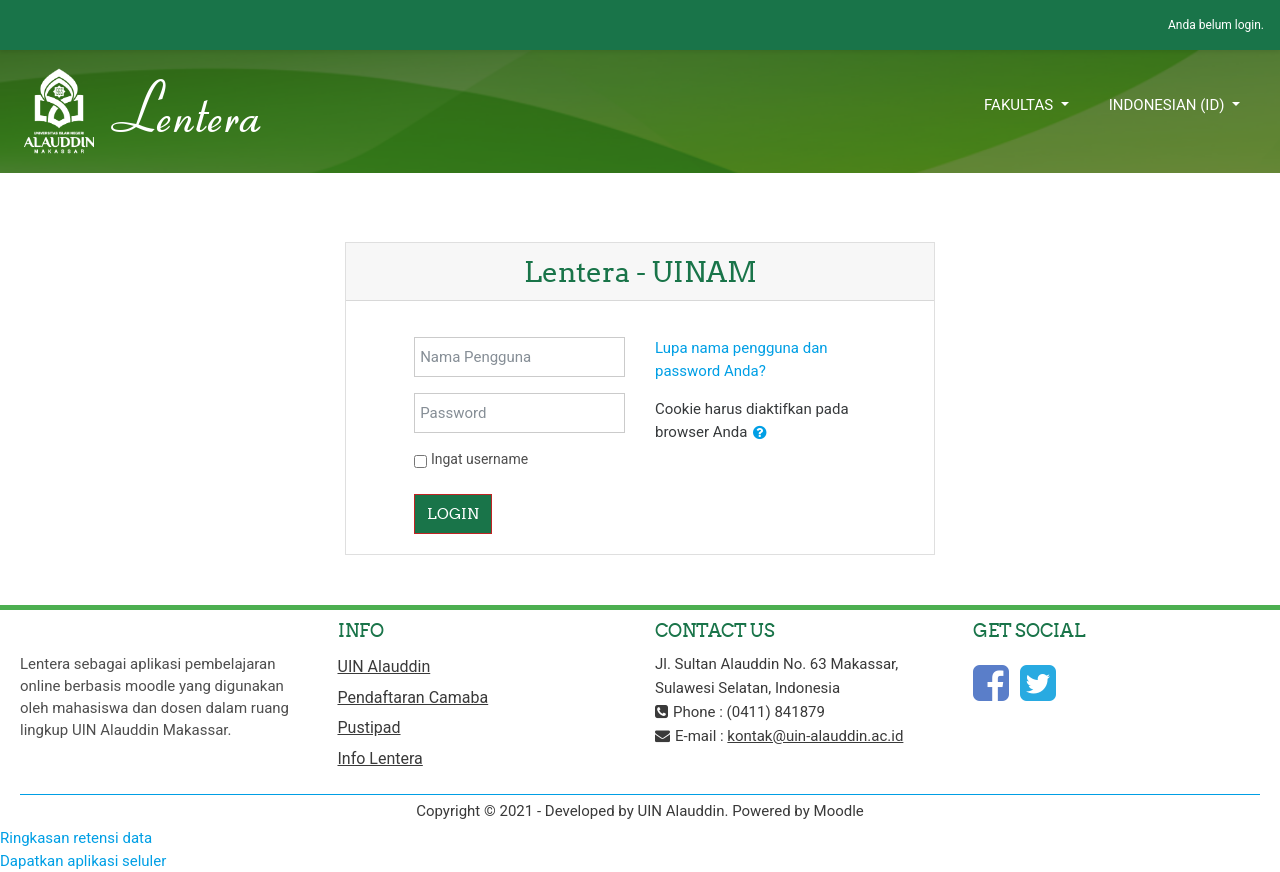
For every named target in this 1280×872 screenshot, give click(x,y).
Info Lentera (380, 758)
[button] (760, 433)
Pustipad (369, 727)
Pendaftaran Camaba (413, 697)
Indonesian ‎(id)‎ (1169, 105)
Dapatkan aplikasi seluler (83, 861)
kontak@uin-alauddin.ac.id (815, 736)
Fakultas (1020, 105)
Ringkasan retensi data (76, 838)
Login (453, 513)
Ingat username (479, 459)
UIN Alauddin (384, 666)
